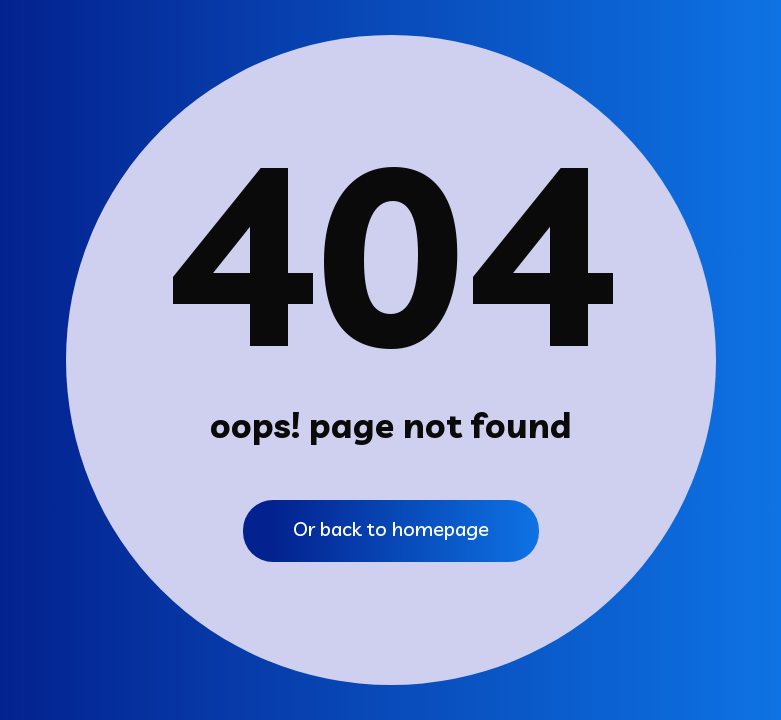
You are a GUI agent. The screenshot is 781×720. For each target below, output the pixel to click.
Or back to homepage (391, 528)
